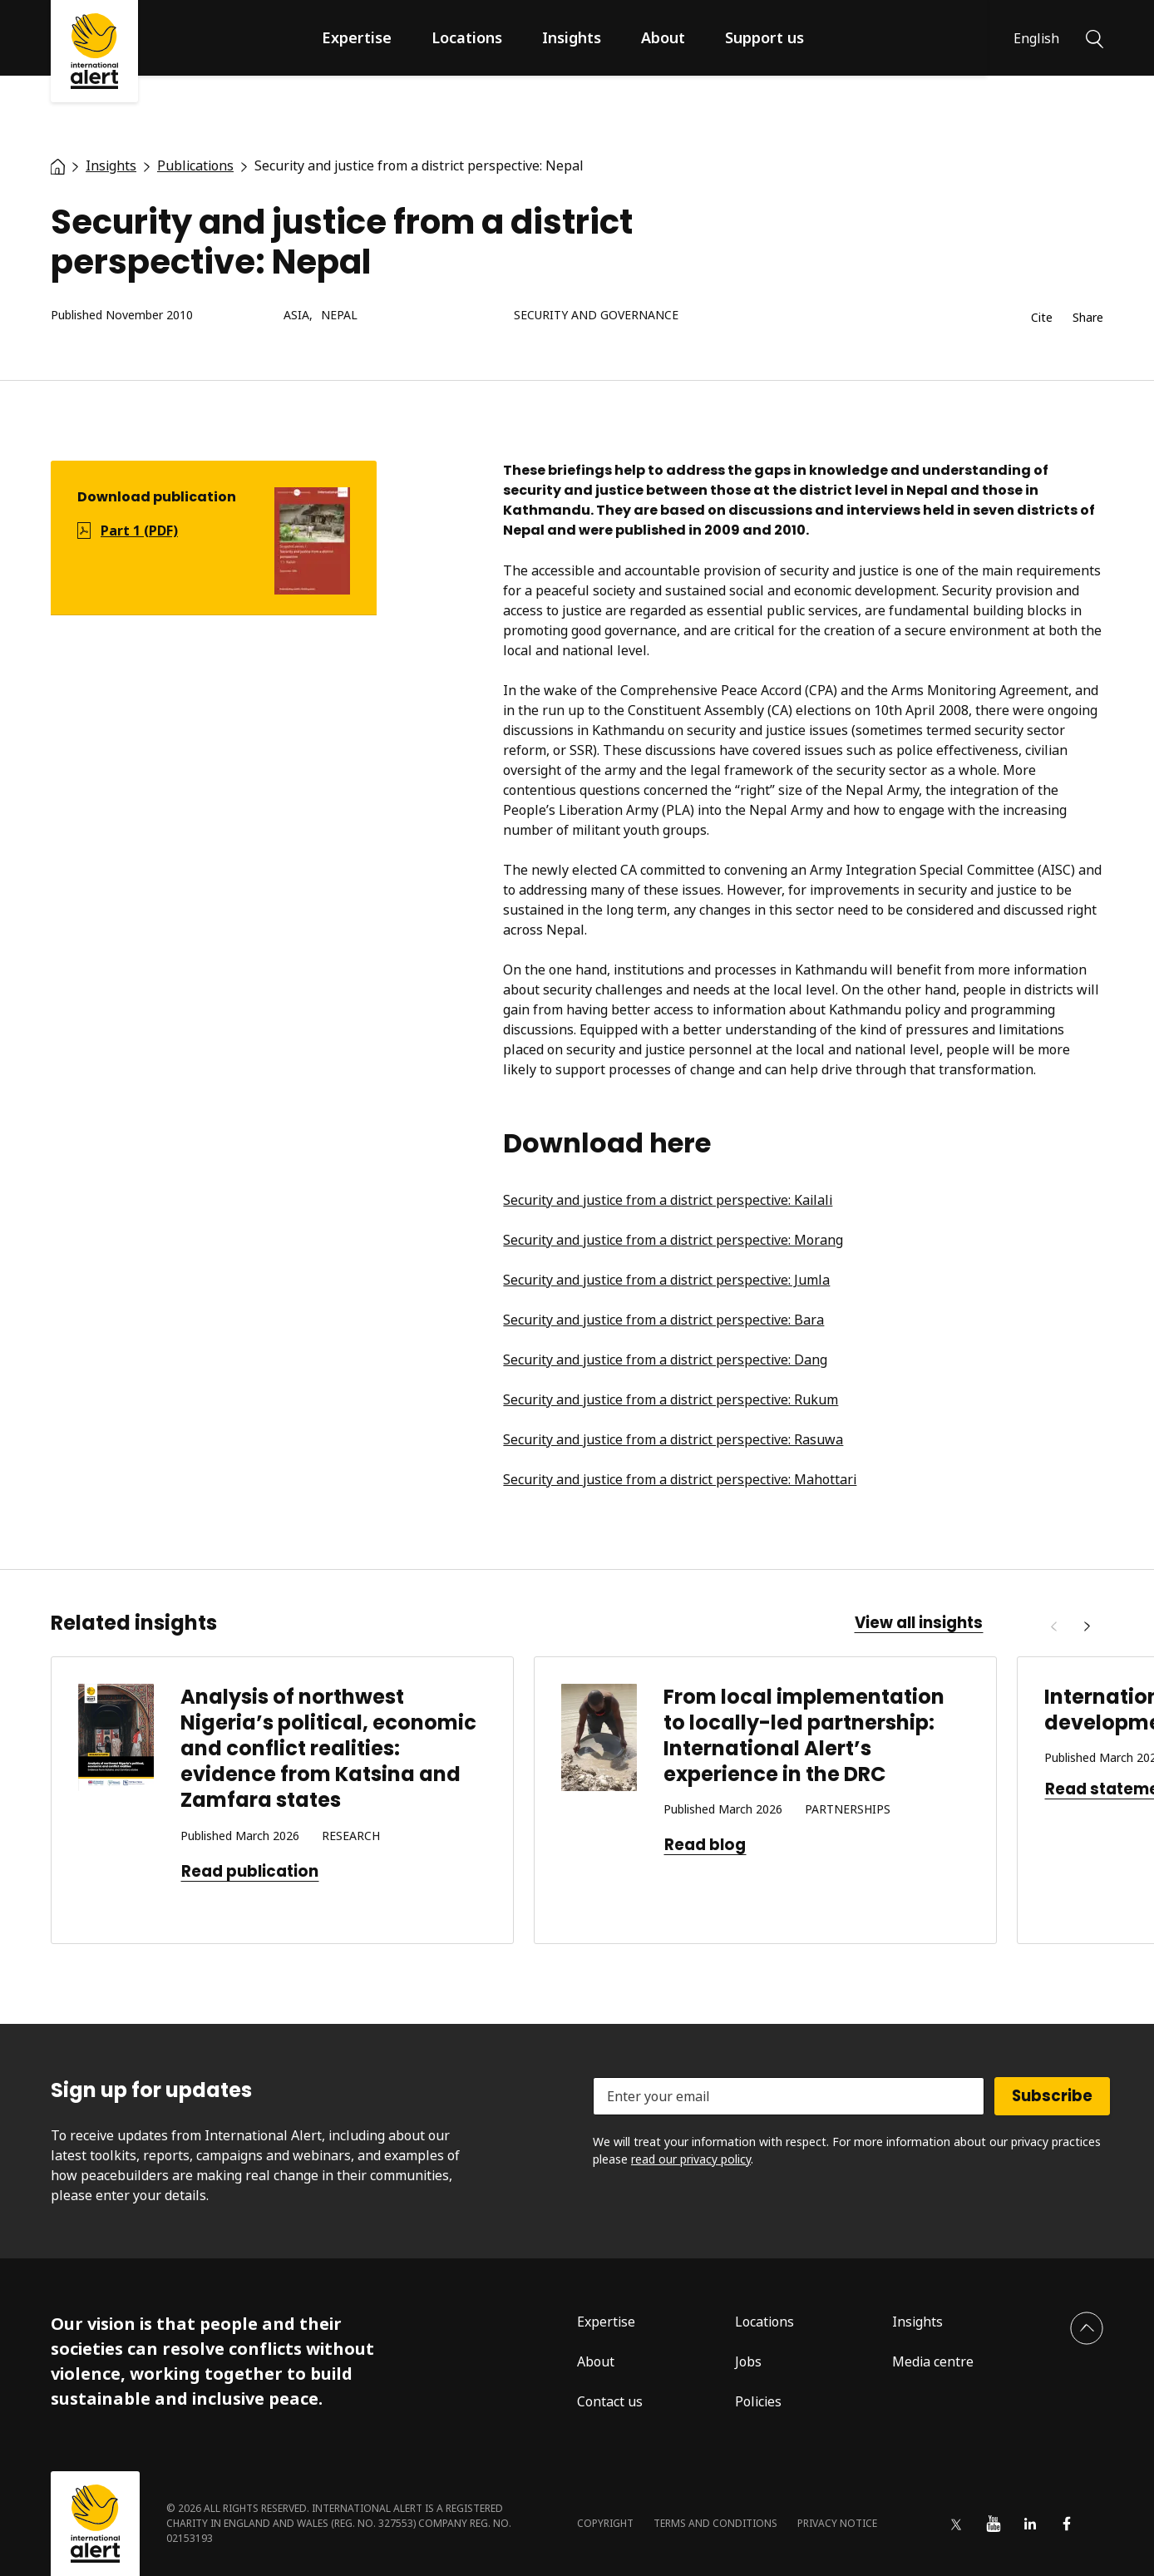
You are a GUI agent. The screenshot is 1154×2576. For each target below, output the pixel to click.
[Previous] (1053, 1626)
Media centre (933, 2361)
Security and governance (596, 315)
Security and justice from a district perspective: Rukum (670, 1399)
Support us (764, 37)
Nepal (339, 315)
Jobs (748, 2361)
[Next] (1086, 1626)
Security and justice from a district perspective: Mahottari (679, 1479)
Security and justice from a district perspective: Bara (663, 1319)
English (1036, 38)
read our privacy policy (691, 2159)
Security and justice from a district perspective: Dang (665, 1359)
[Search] (1094, 37)
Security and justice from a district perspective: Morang (673, 1240)
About (663, 37)
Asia (296, 315)
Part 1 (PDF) (139, 530)
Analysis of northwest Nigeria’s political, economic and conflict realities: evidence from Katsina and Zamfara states (328, 1748)
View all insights (919, 1623)
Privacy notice (837, 2523)
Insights (571, 37)
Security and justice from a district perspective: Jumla (666, 1280)
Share (1088, 318)
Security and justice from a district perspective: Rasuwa (673, 1439)
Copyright (605, 2523)
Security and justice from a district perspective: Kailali (667, 1200)
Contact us (610, 2401)
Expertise (357, 37)
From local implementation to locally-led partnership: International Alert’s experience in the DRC (803, 1736)
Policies (758, 2401)
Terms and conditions (715, 2523)
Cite (1042, 318)
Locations (467, 37)
